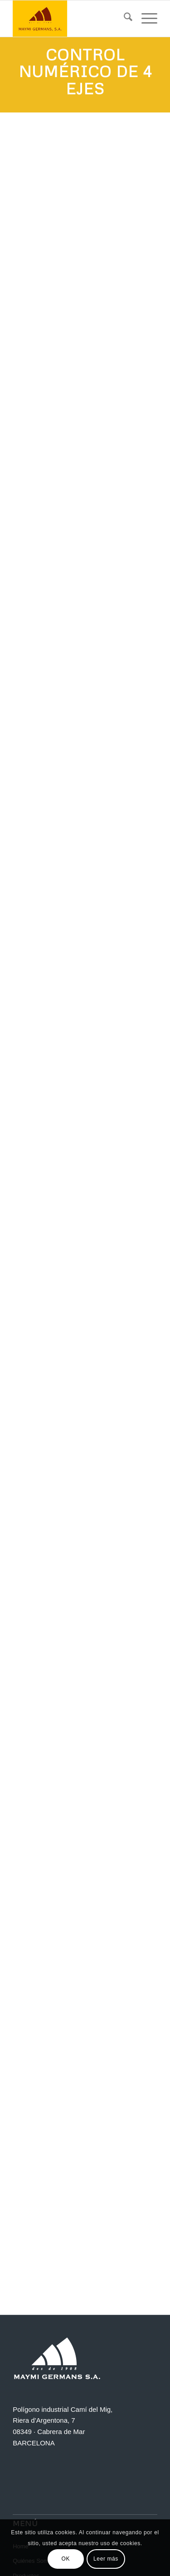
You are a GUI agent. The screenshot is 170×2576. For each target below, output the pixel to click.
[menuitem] (123, 18)
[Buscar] (123, 18)
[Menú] (144, 18)
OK (66, 2559)
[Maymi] (70, 18)
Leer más (105, 2559)
